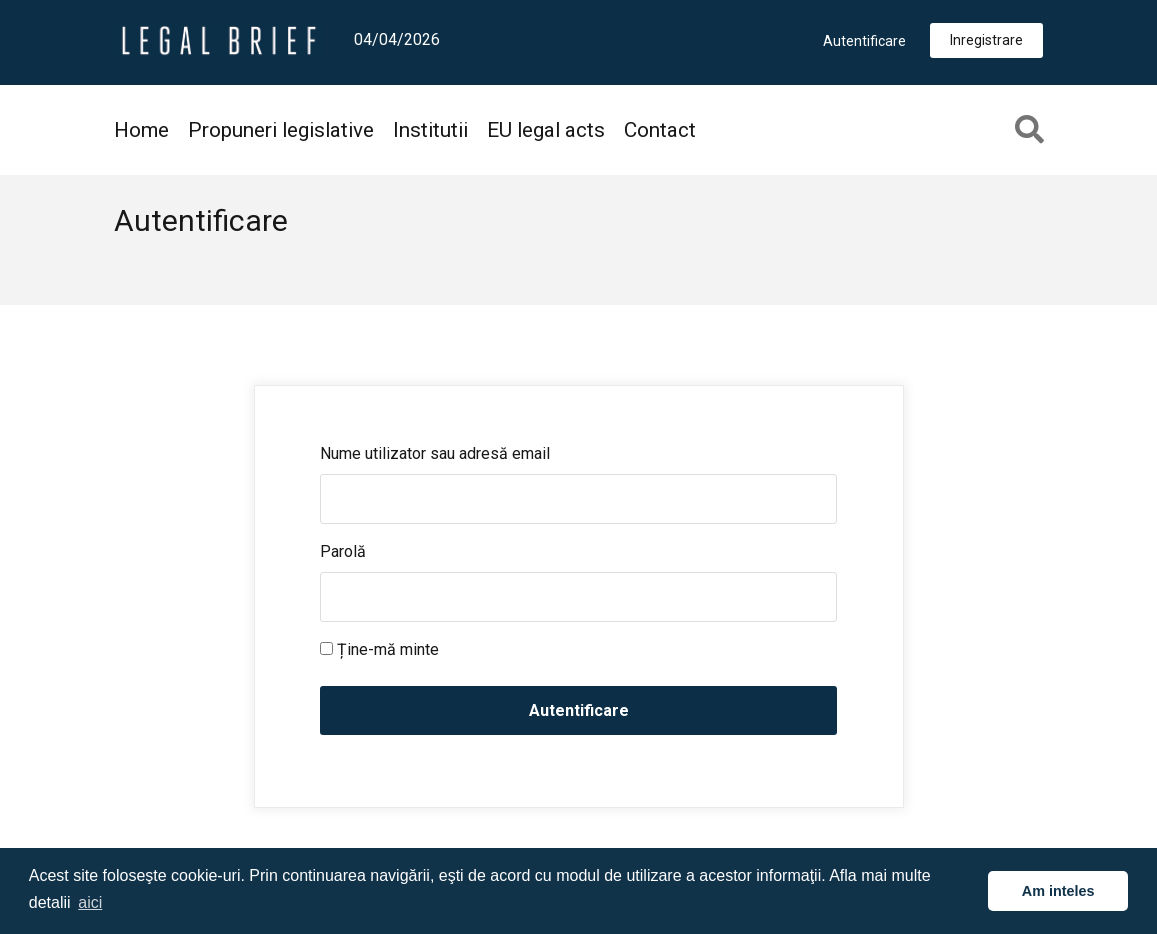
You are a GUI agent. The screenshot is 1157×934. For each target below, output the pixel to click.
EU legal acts (546, 130)
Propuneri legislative (281, 130)
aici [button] (90, 902)
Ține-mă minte (379, 649)
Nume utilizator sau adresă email (435, 453)
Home (141, 130)
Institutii (430, 130)
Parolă (343, 551)
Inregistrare (986, 40)
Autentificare (864, 41)
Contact (660, 130)
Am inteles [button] (1058, 891)
